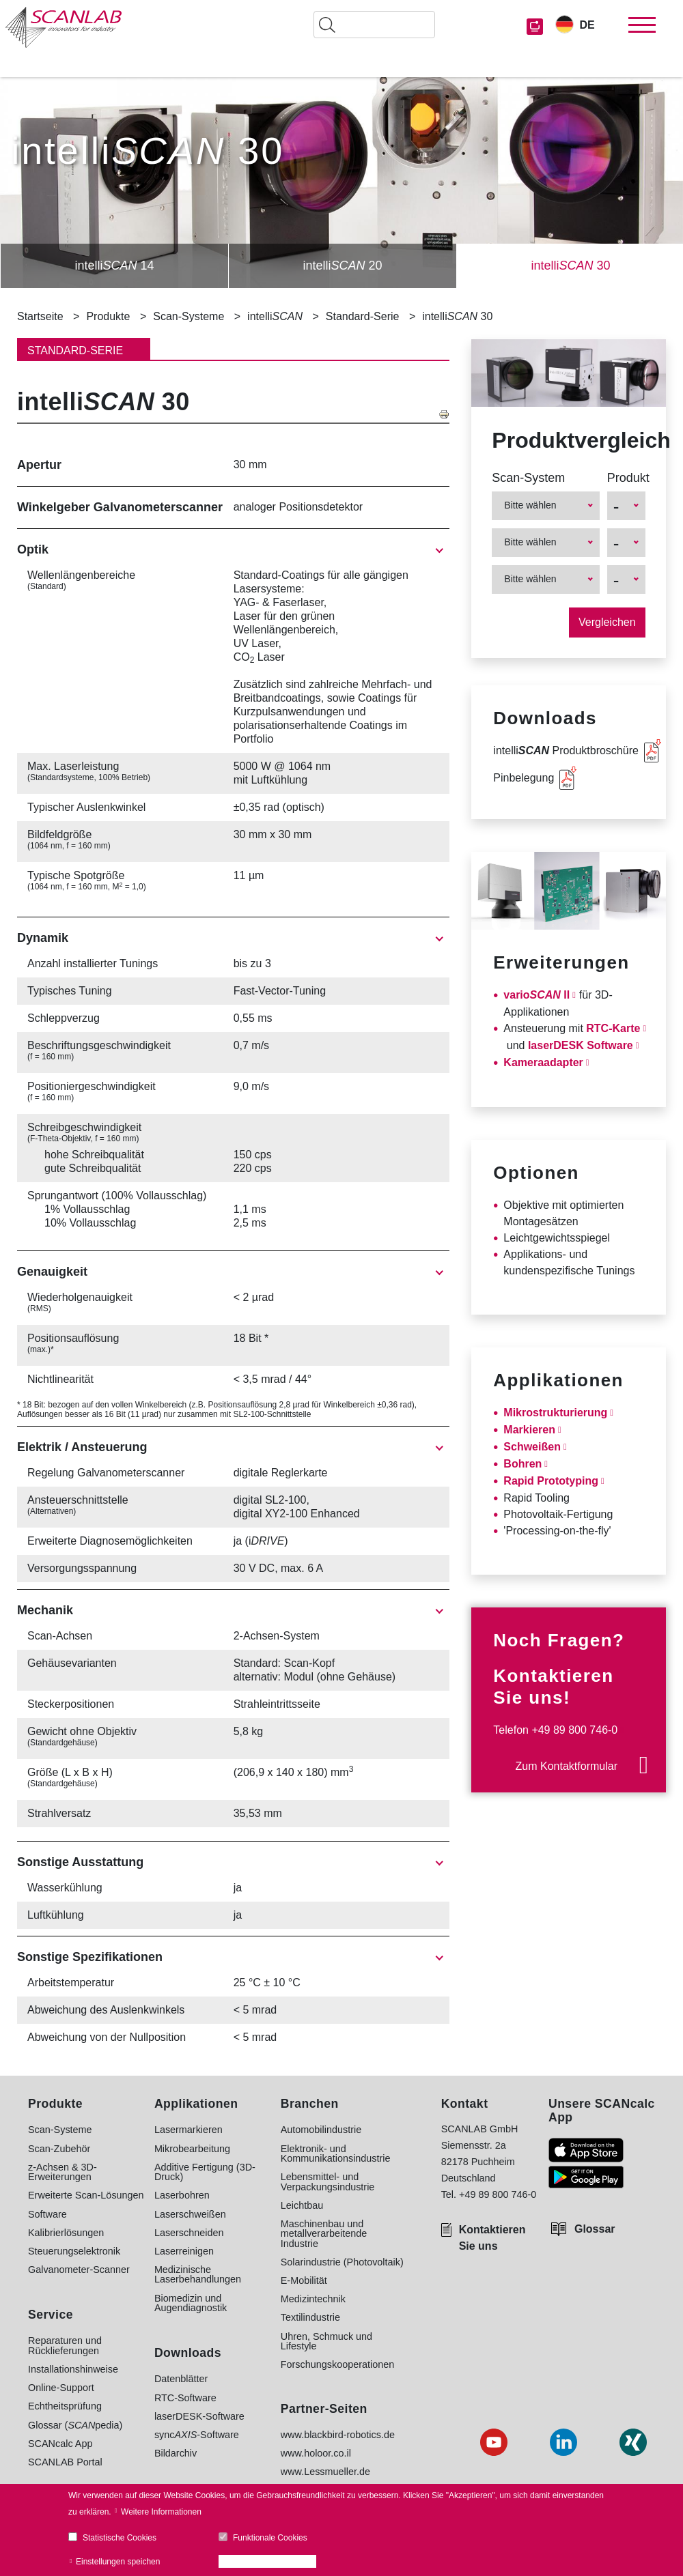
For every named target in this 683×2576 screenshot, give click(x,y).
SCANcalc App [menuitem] (60, 2443)
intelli (275, 317)
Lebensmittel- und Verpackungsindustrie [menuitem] (328, 2182)
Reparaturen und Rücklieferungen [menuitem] (65, 2346)
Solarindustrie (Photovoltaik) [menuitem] (342, 2262)
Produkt (626, 478)
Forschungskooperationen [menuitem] (337, 2364)
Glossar (594, 2229)
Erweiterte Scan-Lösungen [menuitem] (86, 2195)
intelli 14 (114, 265)
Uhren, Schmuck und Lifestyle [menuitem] (326, 2341)
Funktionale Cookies (270, 2538)
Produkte (108, 316)
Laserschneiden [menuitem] (189, 2232)
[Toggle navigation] (642, 25)
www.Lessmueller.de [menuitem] (325, 2471)
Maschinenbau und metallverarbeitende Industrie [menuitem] (324, 2233)
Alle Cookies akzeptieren (271, 2561)
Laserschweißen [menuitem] (190, 2214)
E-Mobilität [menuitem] (304, 2280)
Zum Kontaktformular (566, 1766)
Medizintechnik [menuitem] (313, 2299)
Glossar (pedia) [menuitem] (75, 2425)
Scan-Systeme (188, 316)
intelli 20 (342, 265)
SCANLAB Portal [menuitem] (65, 2462)
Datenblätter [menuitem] (181, 2379)
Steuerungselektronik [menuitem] (74, 2251)
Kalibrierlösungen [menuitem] (66, 2232)
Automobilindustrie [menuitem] (321, 2129)
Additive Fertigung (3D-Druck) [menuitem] (204, 2172)
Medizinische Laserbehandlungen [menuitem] (197, 2275)
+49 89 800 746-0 (574, 1730)
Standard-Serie (363, 316)
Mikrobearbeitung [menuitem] (192, 2148)
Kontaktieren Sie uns (492, 2238)
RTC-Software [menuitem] (185, 2398)
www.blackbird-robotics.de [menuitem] (338, 2434)
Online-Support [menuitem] (61, 2387)
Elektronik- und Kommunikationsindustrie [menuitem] (336, 2154)
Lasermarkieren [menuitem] (188, 2129)
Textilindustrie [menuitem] (310, 2317)
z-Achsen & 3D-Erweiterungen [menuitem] (62, 2172)
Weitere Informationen (161, 2512)
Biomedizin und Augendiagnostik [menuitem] (190, 2303)
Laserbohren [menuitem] (182, 2195)
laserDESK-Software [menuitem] (199, 2416)
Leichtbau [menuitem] (302, 2205)
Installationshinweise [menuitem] (73, 2369)
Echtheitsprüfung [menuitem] (65, 2406)
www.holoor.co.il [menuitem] (316, 2453)
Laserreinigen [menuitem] (184, 2251)
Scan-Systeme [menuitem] (60, 2129)
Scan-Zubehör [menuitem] (59, 2148)
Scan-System (528, 478)
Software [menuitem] (47, 2214)
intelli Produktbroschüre (566, 750)
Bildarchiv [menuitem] (175, 2453)
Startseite (40, 316)
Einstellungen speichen (118, 2561)
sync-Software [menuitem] (196, 2434)
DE (586, 25)
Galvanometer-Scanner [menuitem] (79, 2269)
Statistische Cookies (119, 2538)
